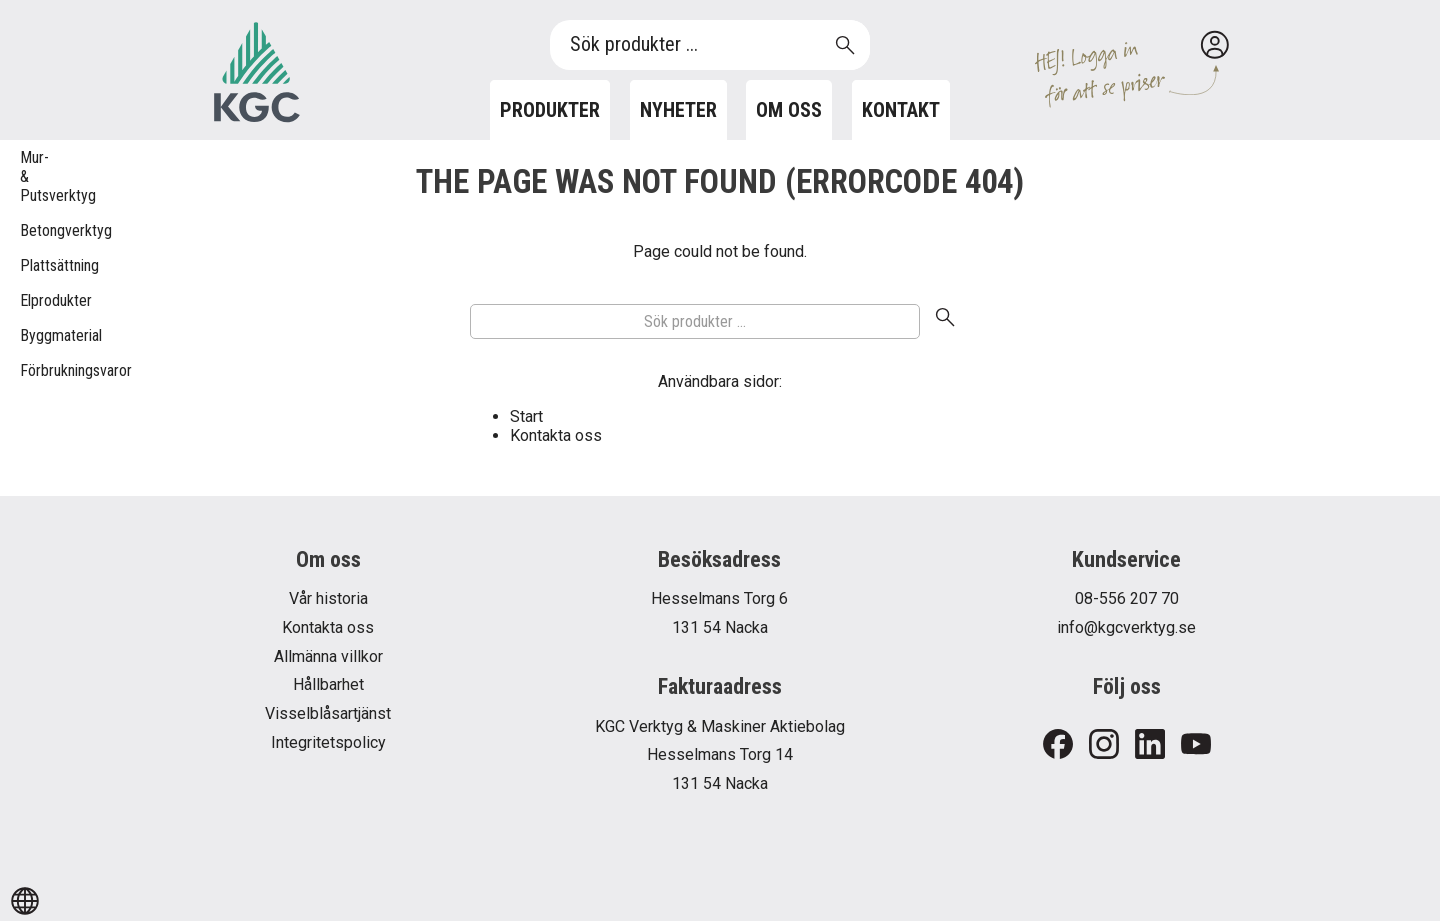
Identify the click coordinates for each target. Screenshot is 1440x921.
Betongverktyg (30, 230)
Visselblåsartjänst (328, 713)
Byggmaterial (30, 335)
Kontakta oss (556, 435)
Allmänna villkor (328, 656)
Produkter (550, 110)
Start (526, 416)
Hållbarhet (328, 684)
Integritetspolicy (328, 742)
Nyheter (678, 110)
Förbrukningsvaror (30, 370)
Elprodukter (30, 300)
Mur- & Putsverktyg (30, 176)
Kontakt (901, 110)
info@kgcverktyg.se (1126, 627)
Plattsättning (30, 265)
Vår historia (328, 598)
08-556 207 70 (1127, 598)
